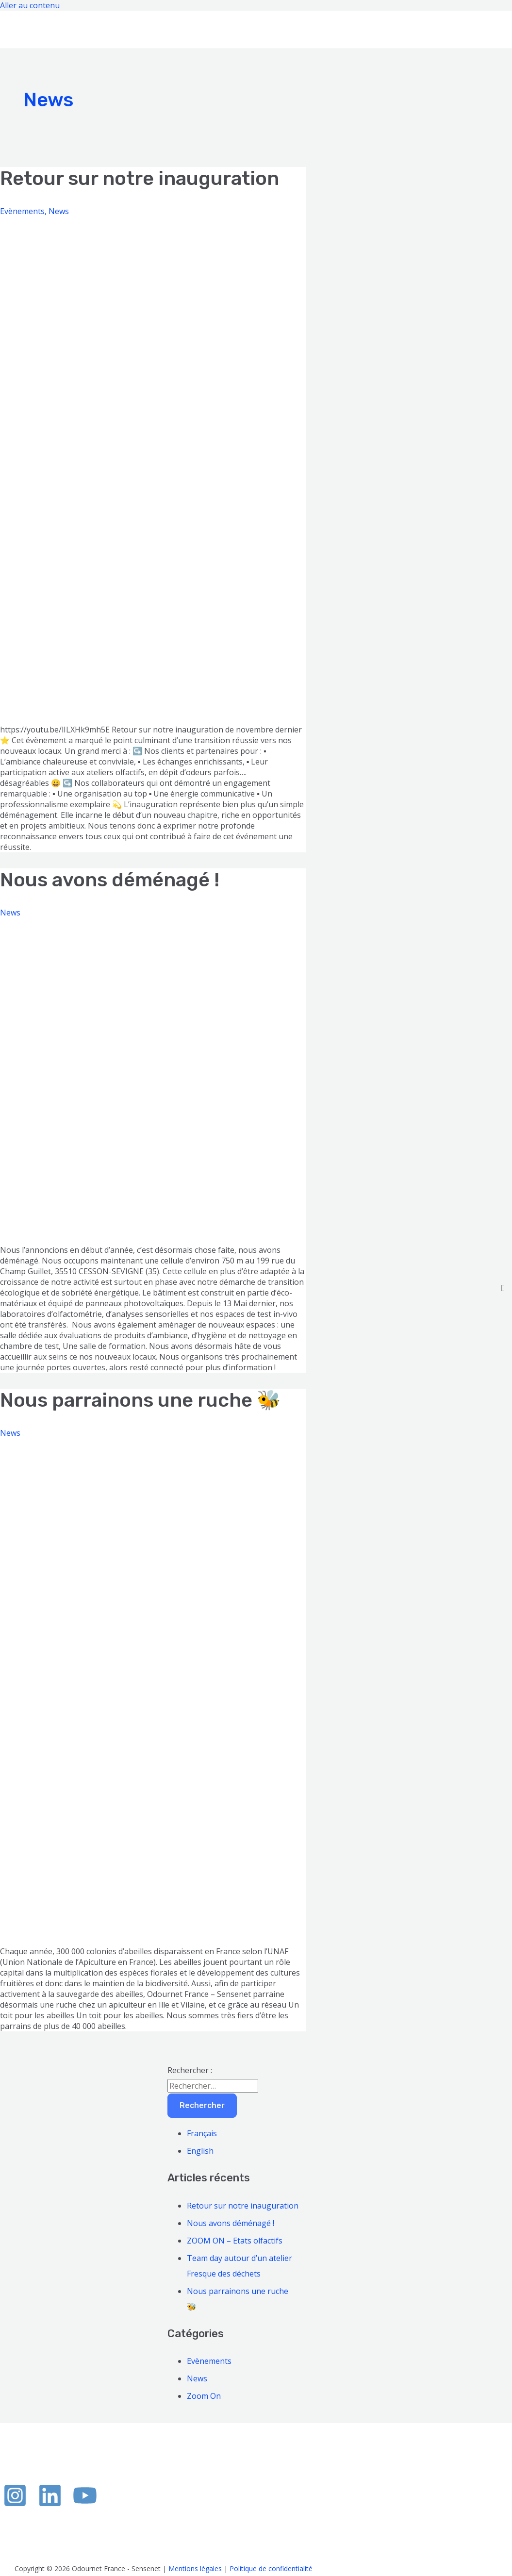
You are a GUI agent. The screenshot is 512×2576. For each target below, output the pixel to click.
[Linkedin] (50, 2504)
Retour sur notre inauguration (139, 178)
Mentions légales (195, 2568)
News (59, 211)
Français (202, 2133)
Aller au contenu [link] (30, 5)
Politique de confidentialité (271, 2568)
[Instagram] (15, 2504)
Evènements (22, 211)
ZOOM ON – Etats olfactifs (234, 2240)
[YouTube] (85, 2504)
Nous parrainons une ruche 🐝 (140, 1400)
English (200, 2150)
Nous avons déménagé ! (109, 879)
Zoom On (204, 2396)
